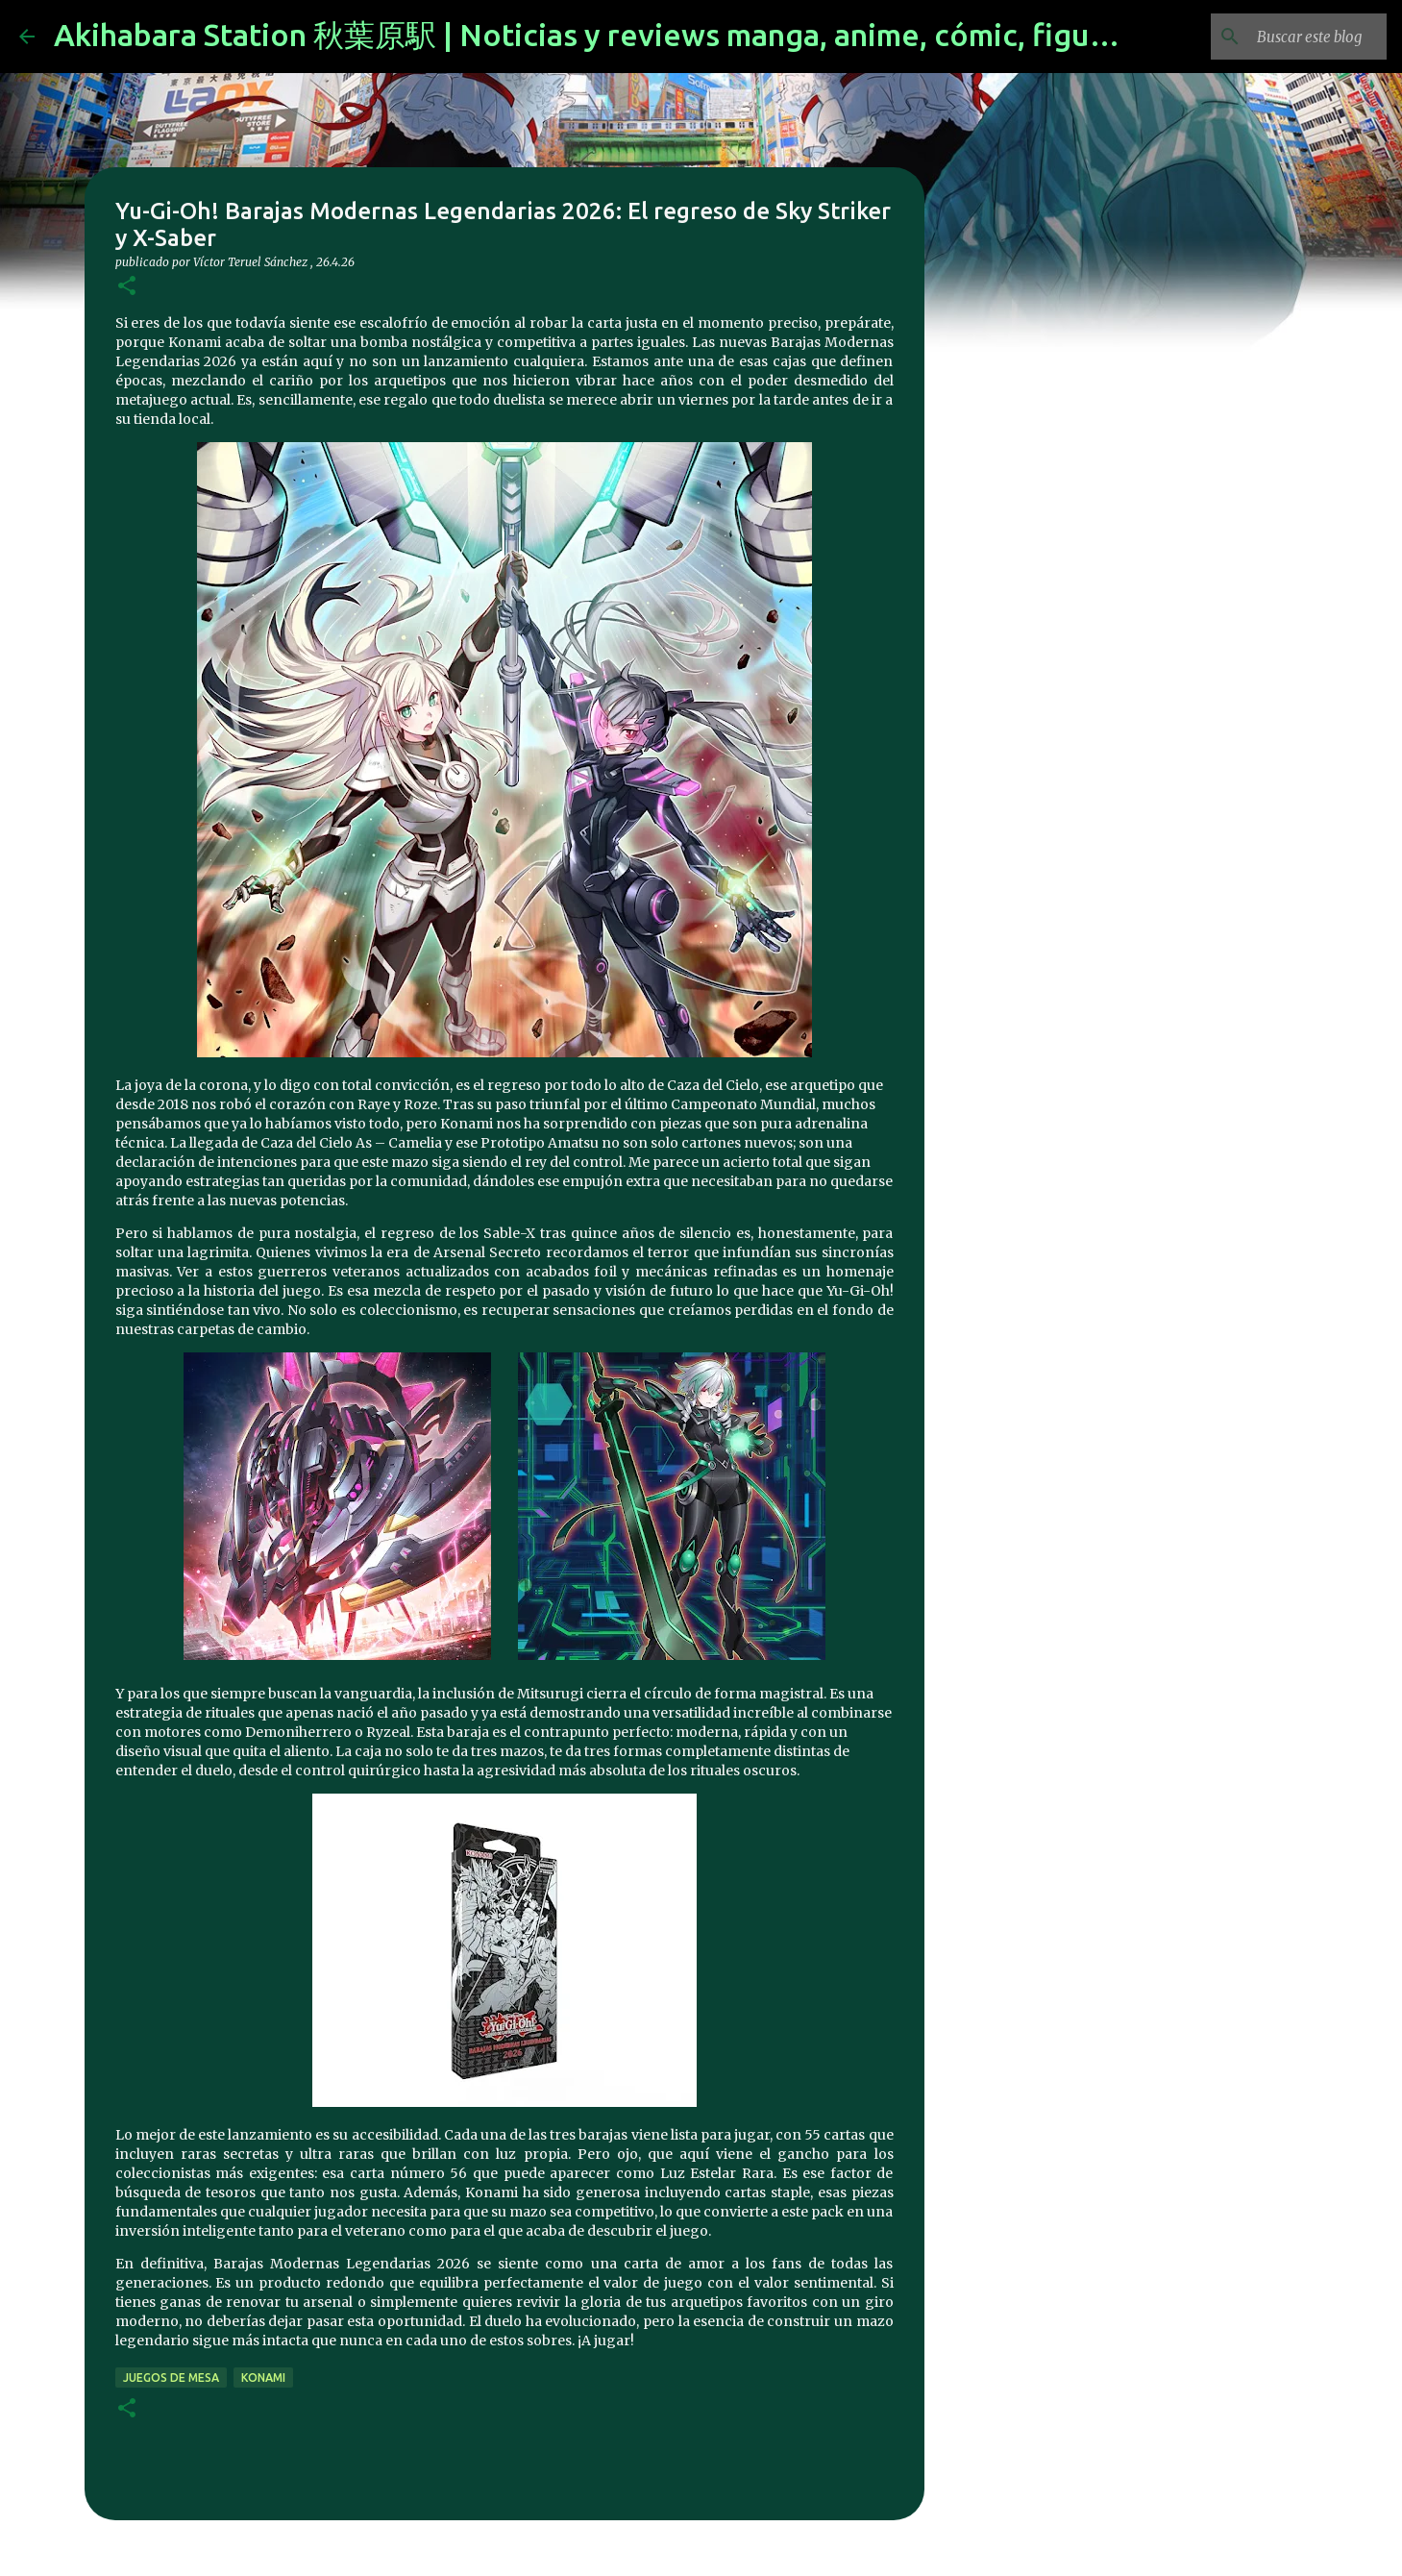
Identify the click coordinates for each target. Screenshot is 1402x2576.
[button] (126, 287)
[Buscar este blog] (1286, 36)
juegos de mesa (171, 2377)
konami (263, 2377)
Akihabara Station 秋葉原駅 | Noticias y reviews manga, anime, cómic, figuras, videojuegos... (701, 34)
